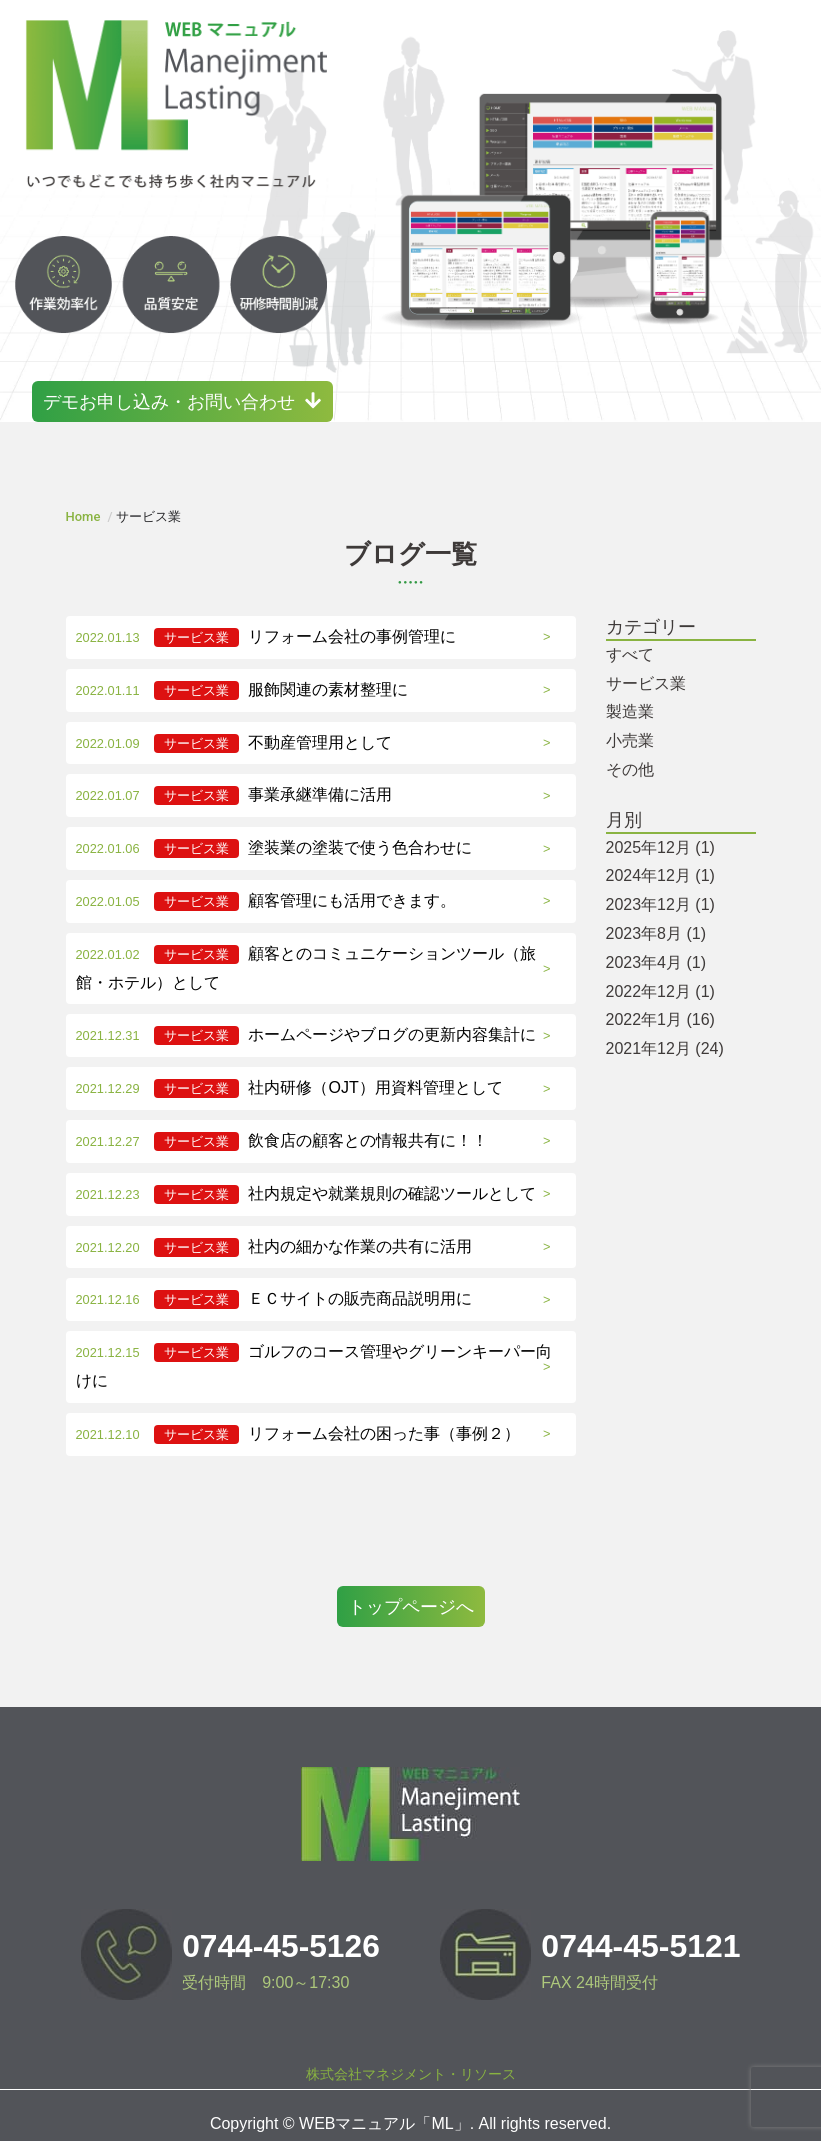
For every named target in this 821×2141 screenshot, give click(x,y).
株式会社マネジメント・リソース (411, 2057)
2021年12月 (665, 1031)
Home (83, 499)
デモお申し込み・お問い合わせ (185, 383)
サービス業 (646, 665)
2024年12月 (660, 858)
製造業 (630, 694)
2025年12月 (660, 829)
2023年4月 (656, 945)
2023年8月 (656, 916)
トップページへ (411, 1588)
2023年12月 (660, 887)
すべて (630, 637)
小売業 (630, 723)
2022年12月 (660, 973)
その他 (630, 752)
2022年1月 (660, 1002)
